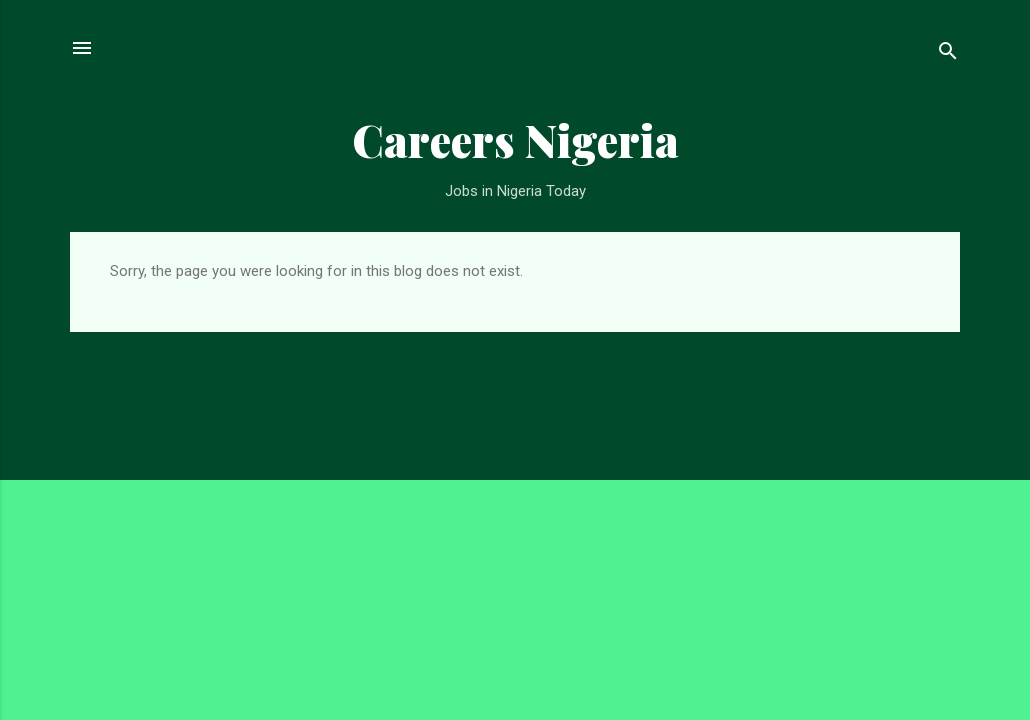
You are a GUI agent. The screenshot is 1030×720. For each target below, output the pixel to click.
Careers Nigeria (515, 139)
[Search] (948, 54)
